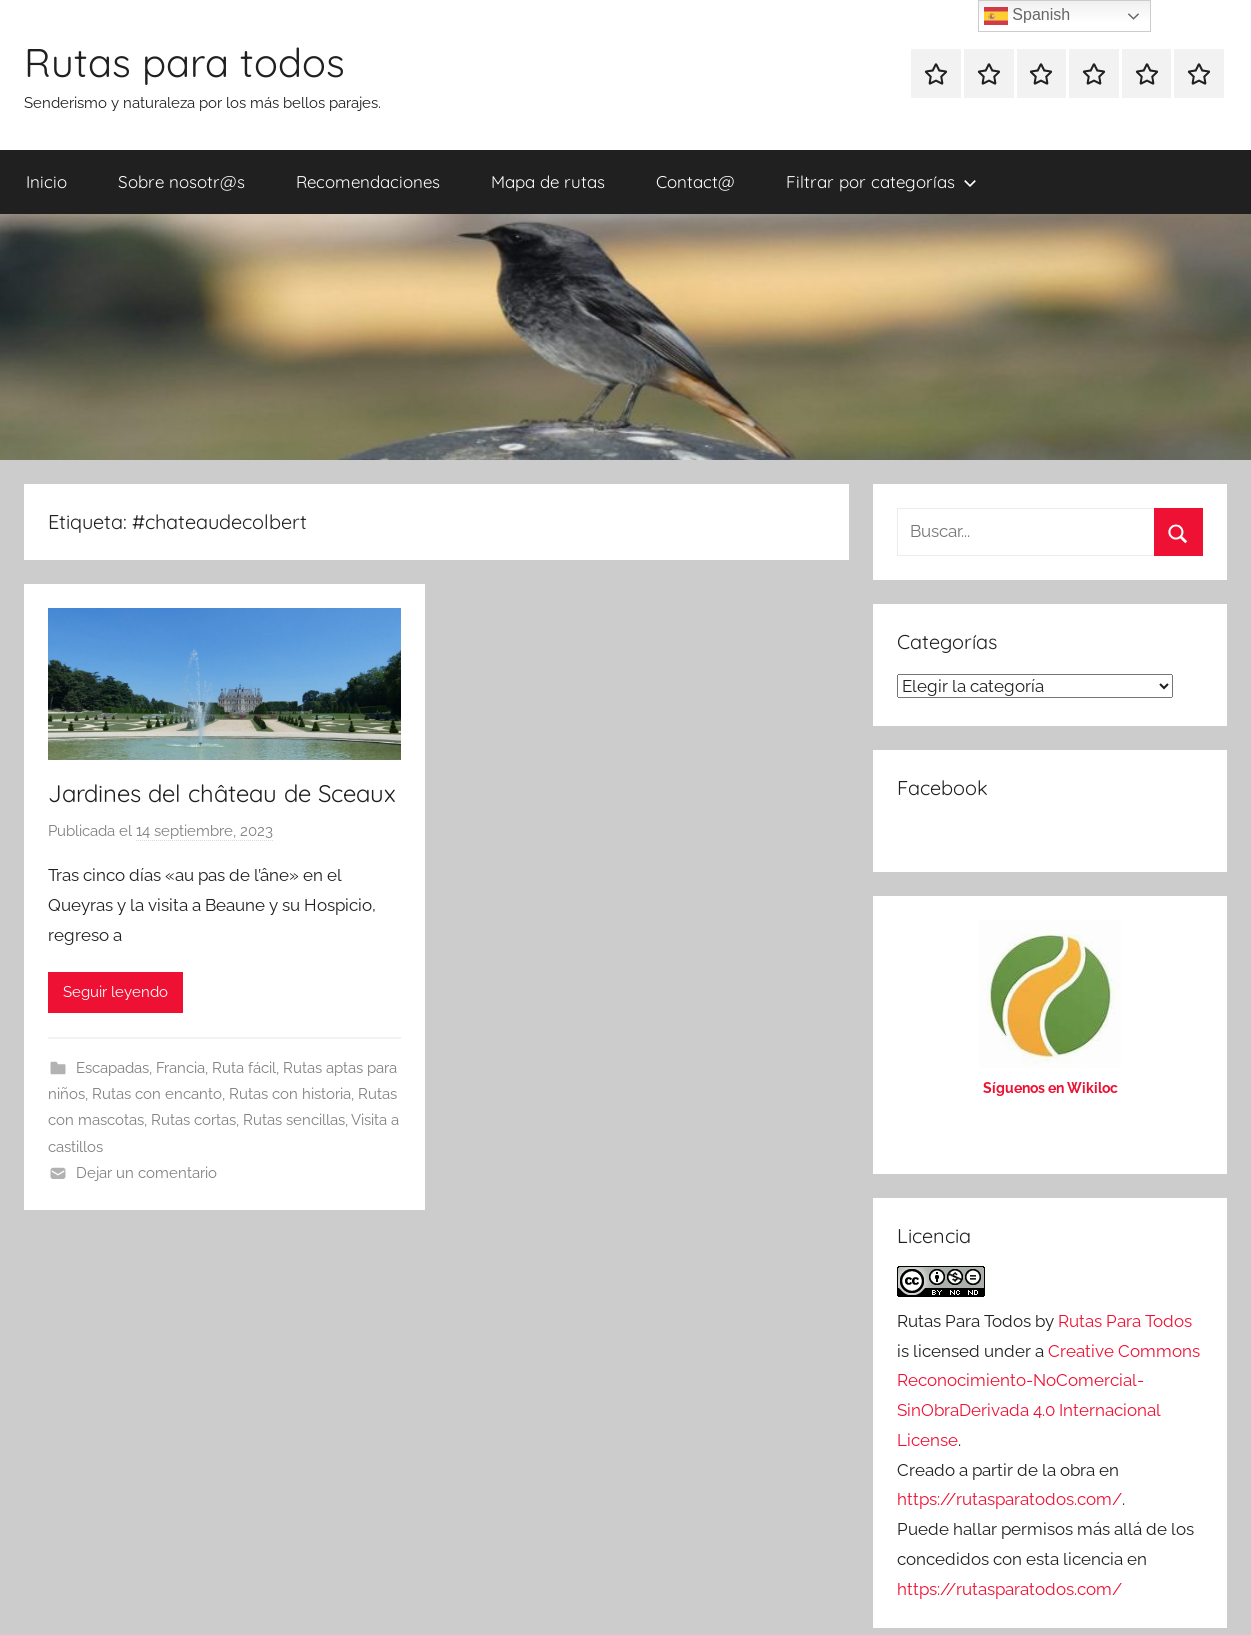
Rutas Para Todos (1125, 1321)
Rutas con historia (290, 1094)
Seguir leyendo (115, 992)
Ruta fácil (244, 1068)
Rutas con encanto (157, 1094)
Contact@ (695, 181)
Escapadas (112, 1068)
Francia (180, 1068)
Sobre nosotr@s (181, 181)
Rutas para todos (184, 62)
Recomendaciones (368, 181)
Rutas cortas (193, 1120)
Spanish (1027, 16)
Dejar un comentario (146, 1173)
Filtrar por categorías (881, 181)
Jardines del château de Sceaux (222, 793)
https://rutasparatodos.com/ (1009, 1499)
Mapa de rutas (548, 181)
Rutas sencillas (294, 1120)
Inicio (46, 181)
